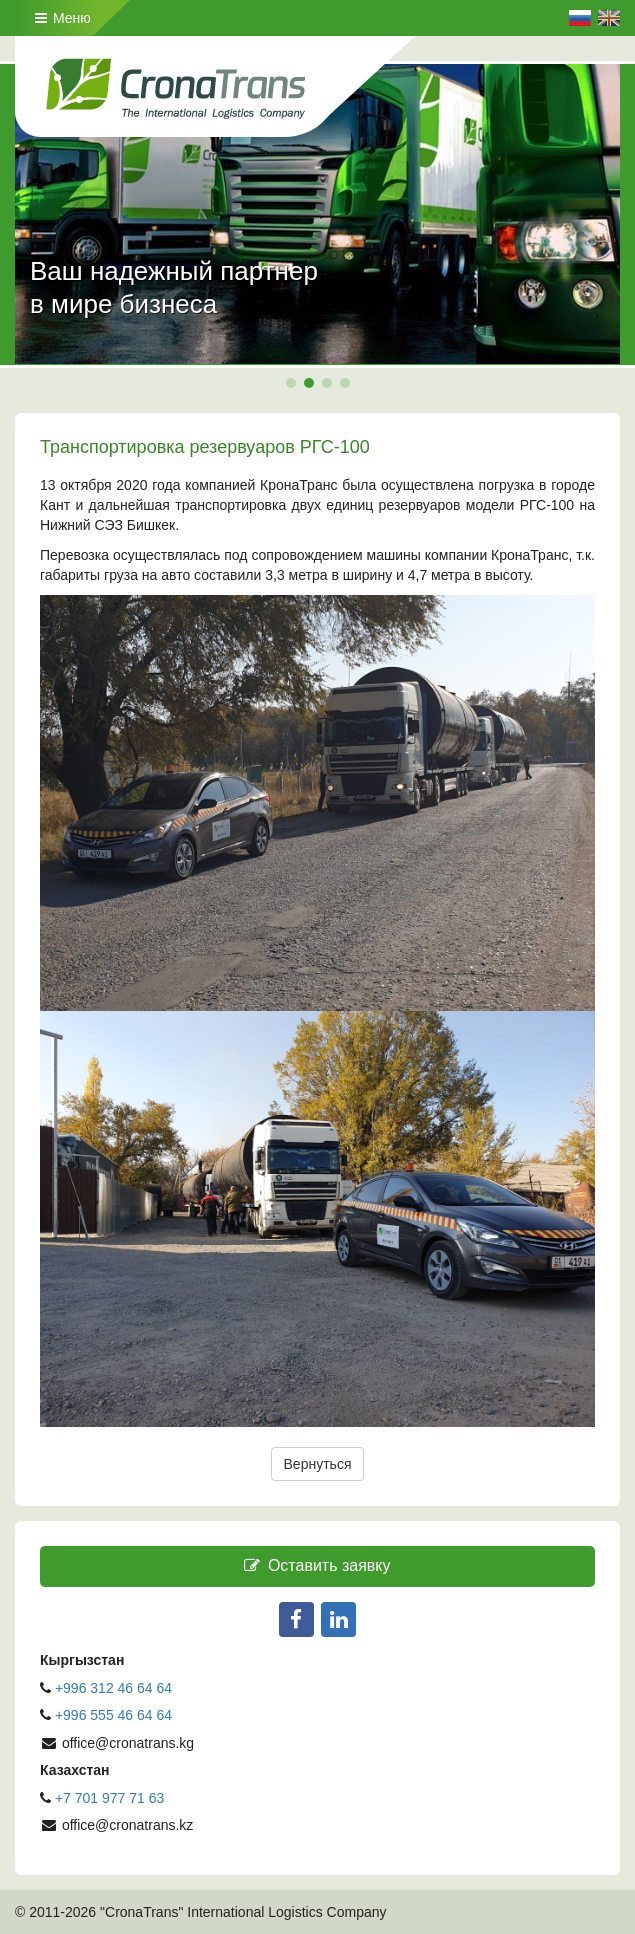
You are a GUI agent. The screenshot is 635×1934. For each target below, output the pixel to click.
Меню (63, 18)
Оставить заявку (317, 1565)
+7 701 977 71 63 (109, 1798)
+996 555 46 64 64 (115, 1715)
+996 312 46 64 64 (113, 1688)
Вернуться (318, 1464)
